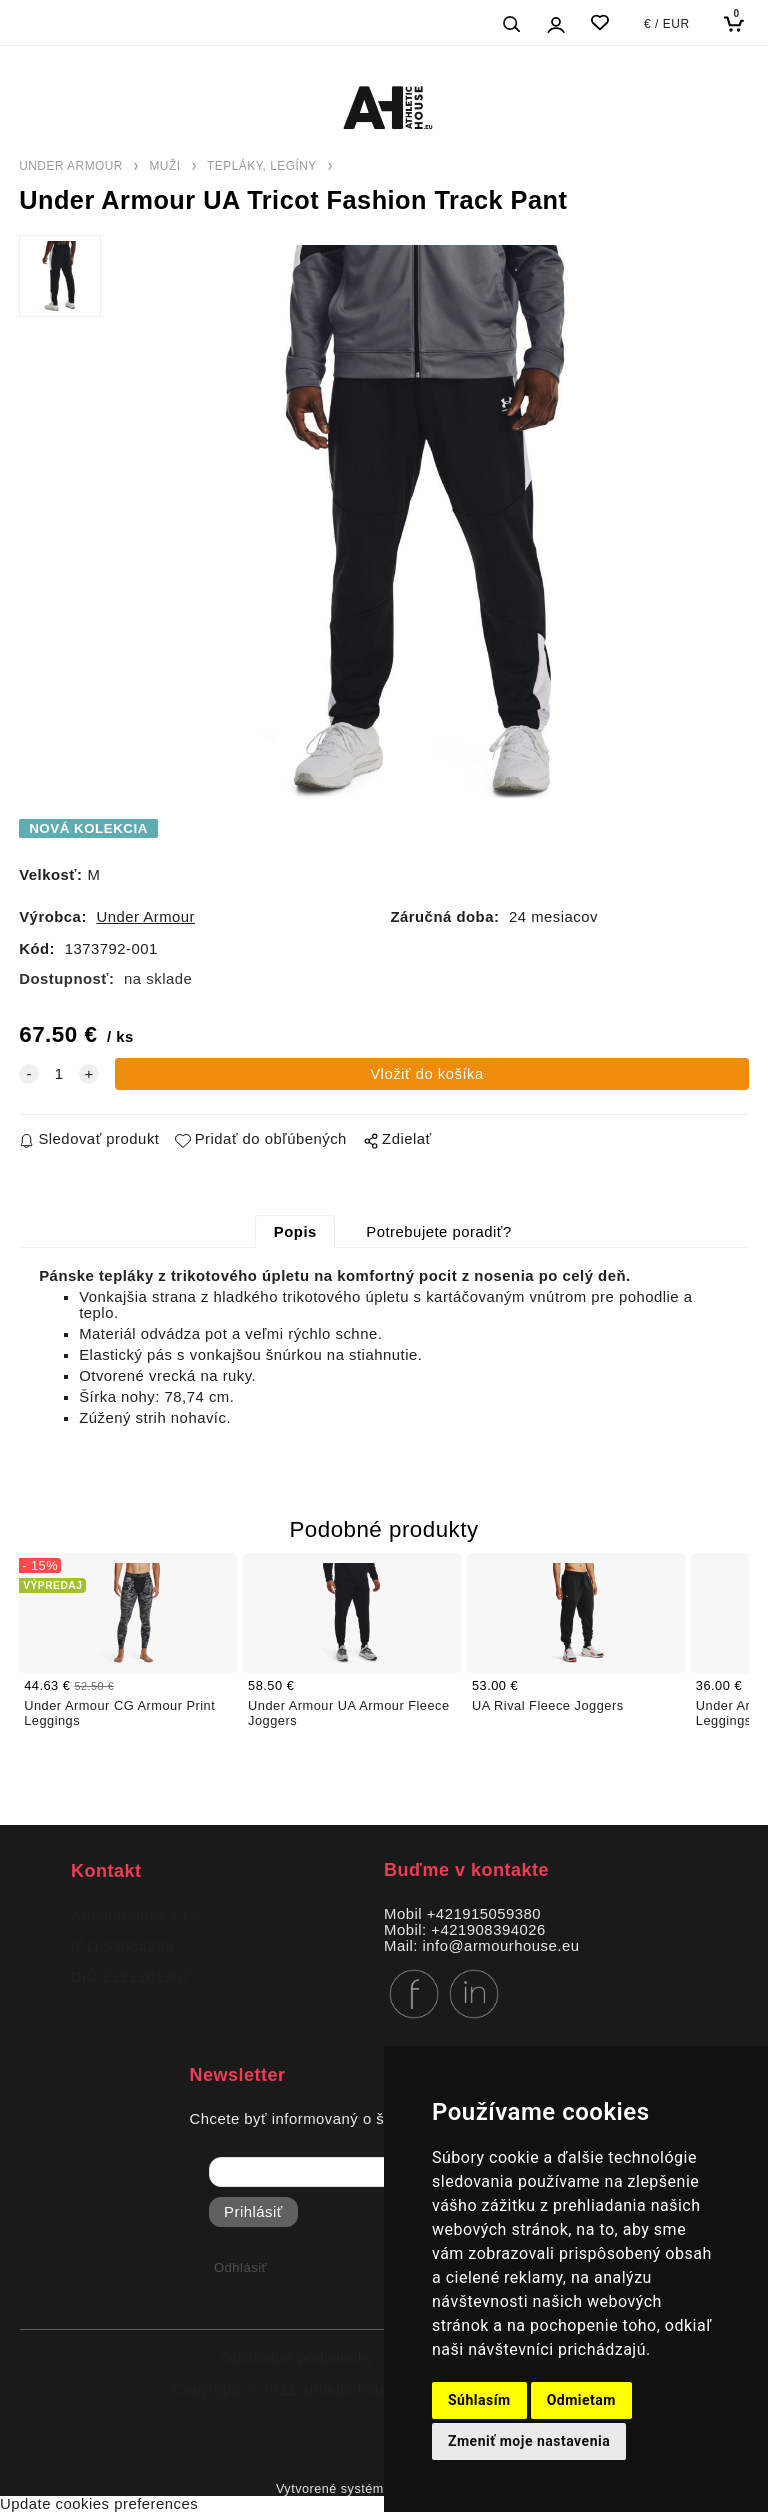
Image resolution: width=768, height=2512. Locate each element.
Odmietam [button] (581, 2400)
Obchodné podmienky (297, 2358)
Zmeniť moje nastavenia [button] (529, 2441)
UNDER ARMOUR (71, 166)
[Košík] (738, 23)
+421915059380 (484, 1914)
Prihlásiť (253, 2212)
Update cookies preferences (99, 2504)
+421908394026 (488, 1930)
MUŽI (164, 166)
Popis (295, 1232)
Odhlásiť (240, 2267)
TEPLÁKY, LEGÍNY (262, 166)
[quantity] (59, 1074)
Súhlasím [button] (479, 2400)
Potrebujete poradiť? (438, 1232)
